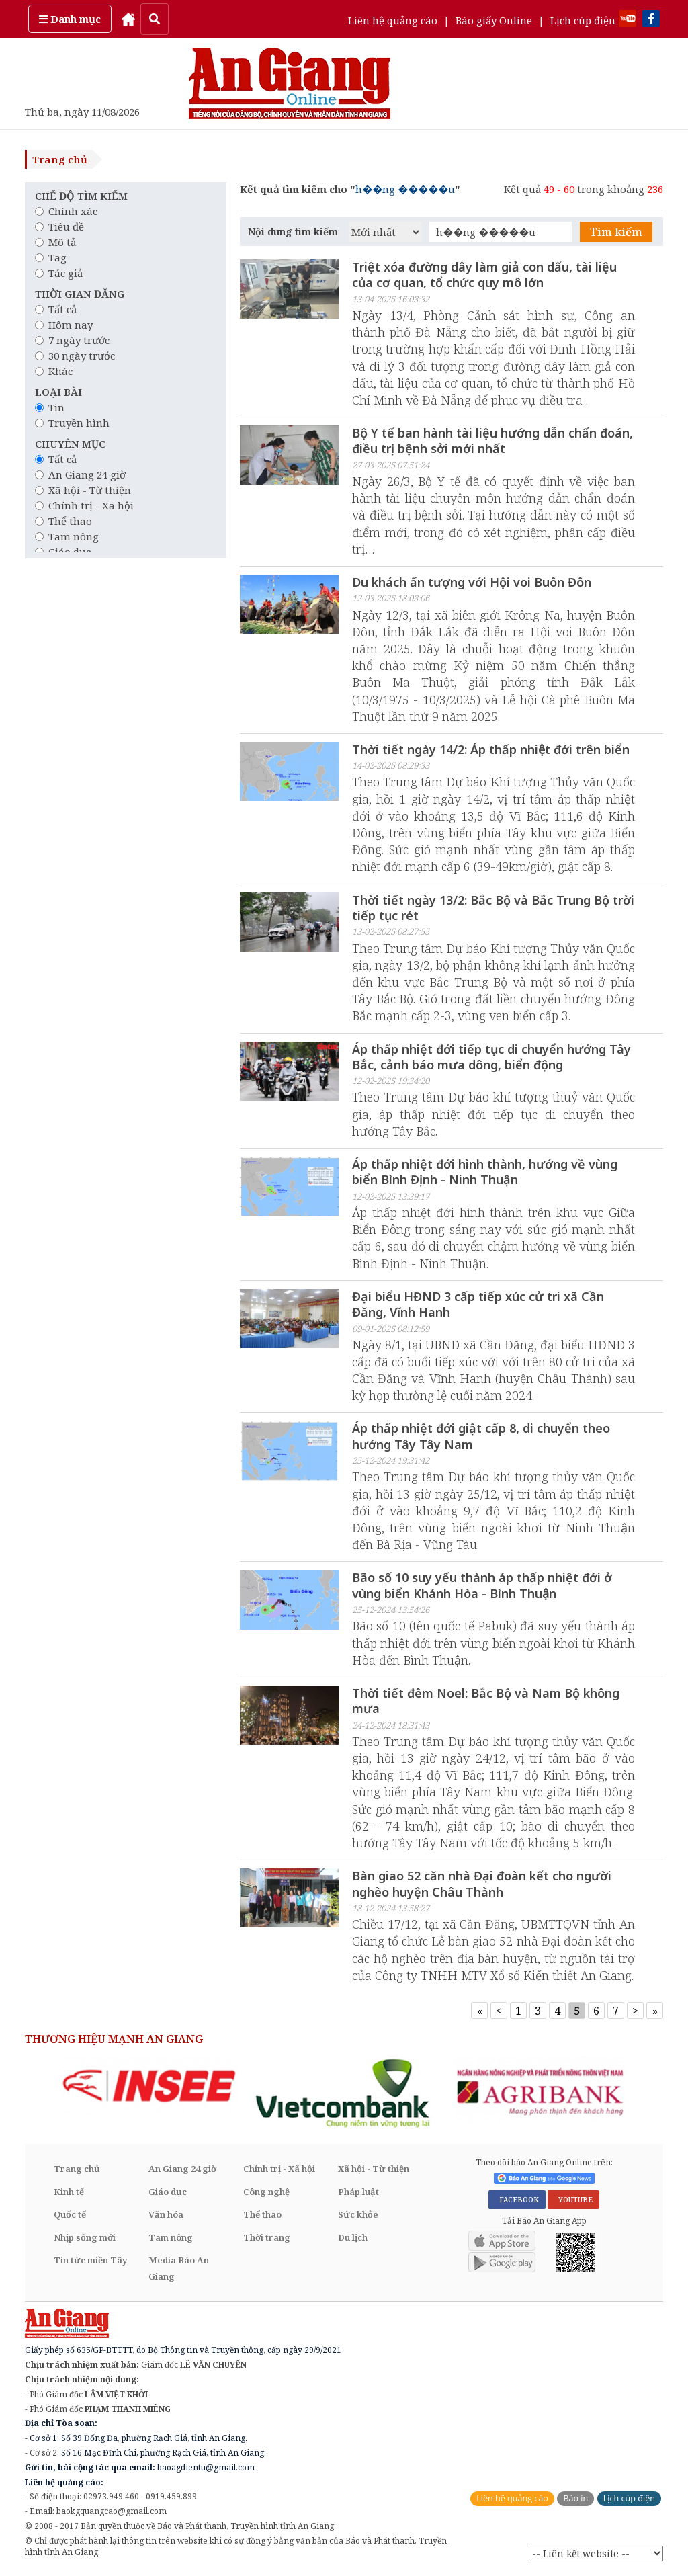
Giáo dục (167, 2193)
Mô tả (55, 242)
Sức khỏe (358, 2216)
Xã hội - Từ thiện (83, 490)
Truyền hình (72, 422)
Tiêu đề (59, 226)
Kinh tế (69, 2193)
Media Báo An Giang (178, 2269)
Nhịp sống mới (85, 2239)
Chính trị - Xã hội (84, 505)
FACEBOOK (517, 2200)
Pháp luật (358, 2193)
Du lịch (353, 2239)
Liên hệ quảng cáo (392, 20)
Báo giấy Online (494, 20)
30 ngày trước (75, 355)
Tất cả (56, 309)
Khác (54, 371)
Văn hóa (165, 2216)
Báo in (575, 2499)
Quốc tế (70, 2216)
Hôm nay (64, 324)
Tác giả (59, 273)
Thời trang (266, 2239)
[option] (149, 2086)
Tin (49, 407)
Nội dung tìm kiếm (293, 231)
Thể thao (63, 521)
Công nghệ (266, 2193)
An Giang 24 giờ (80, 474)
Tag (51, 257)
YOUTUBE (573, 2200)
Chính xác (66, 211)
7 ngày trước (72, 340)
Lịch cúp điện (582, 20)
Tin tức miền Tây (90, 2261)
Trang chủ (59, 159)
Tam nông (67, 536)
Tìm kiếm (616, 231)
